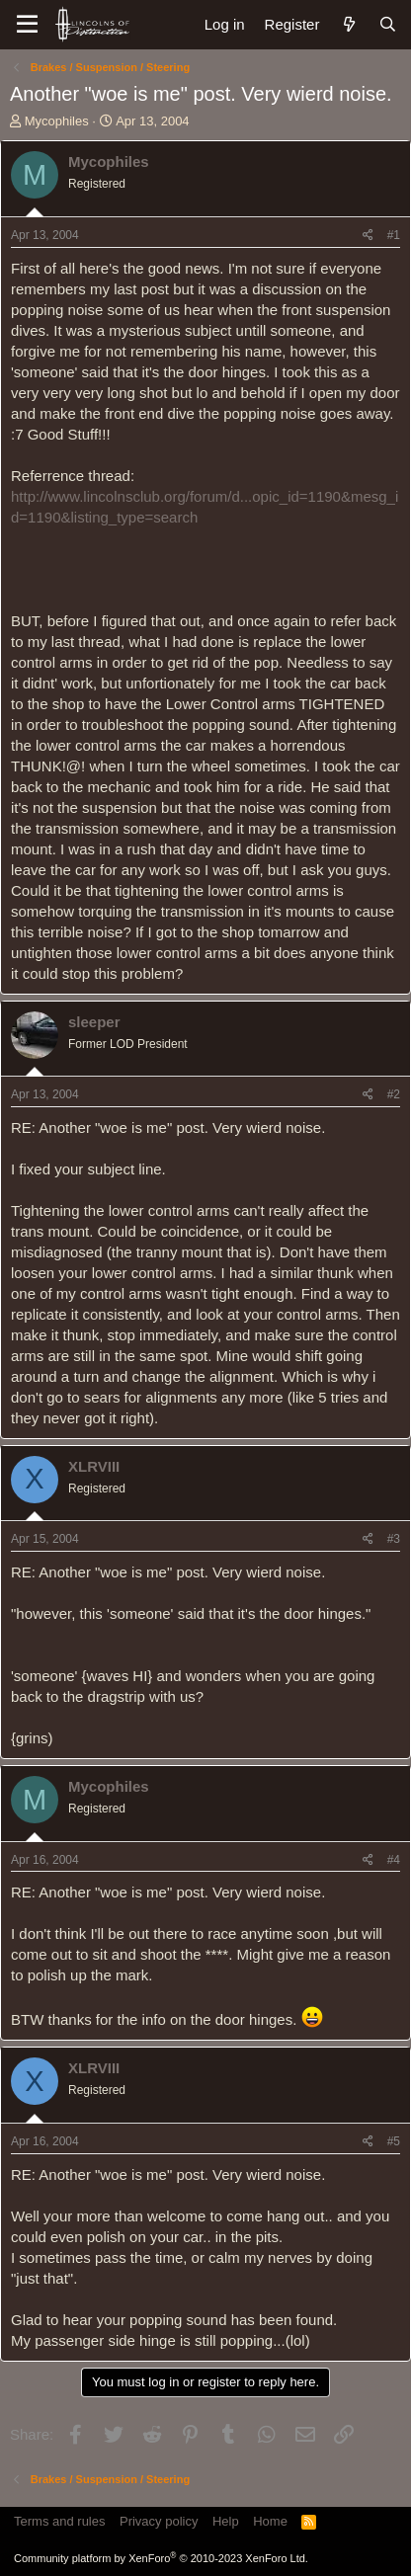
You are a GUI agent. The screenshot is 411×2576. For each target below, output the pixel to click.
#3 (393, 1539)
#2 (393, 1094)
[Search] (388, 24)
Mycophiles (57, 121)
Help (225, 2521)
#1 (393, 235)
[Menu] (27, 24)
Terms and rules (59, 2521)
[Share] (368, 235)
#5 (393, 2141)
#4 (393, 1860)
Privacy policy (159, 2521)
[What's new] (348, 24)
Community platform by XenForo (161, 2558)
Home (270, 2521)
